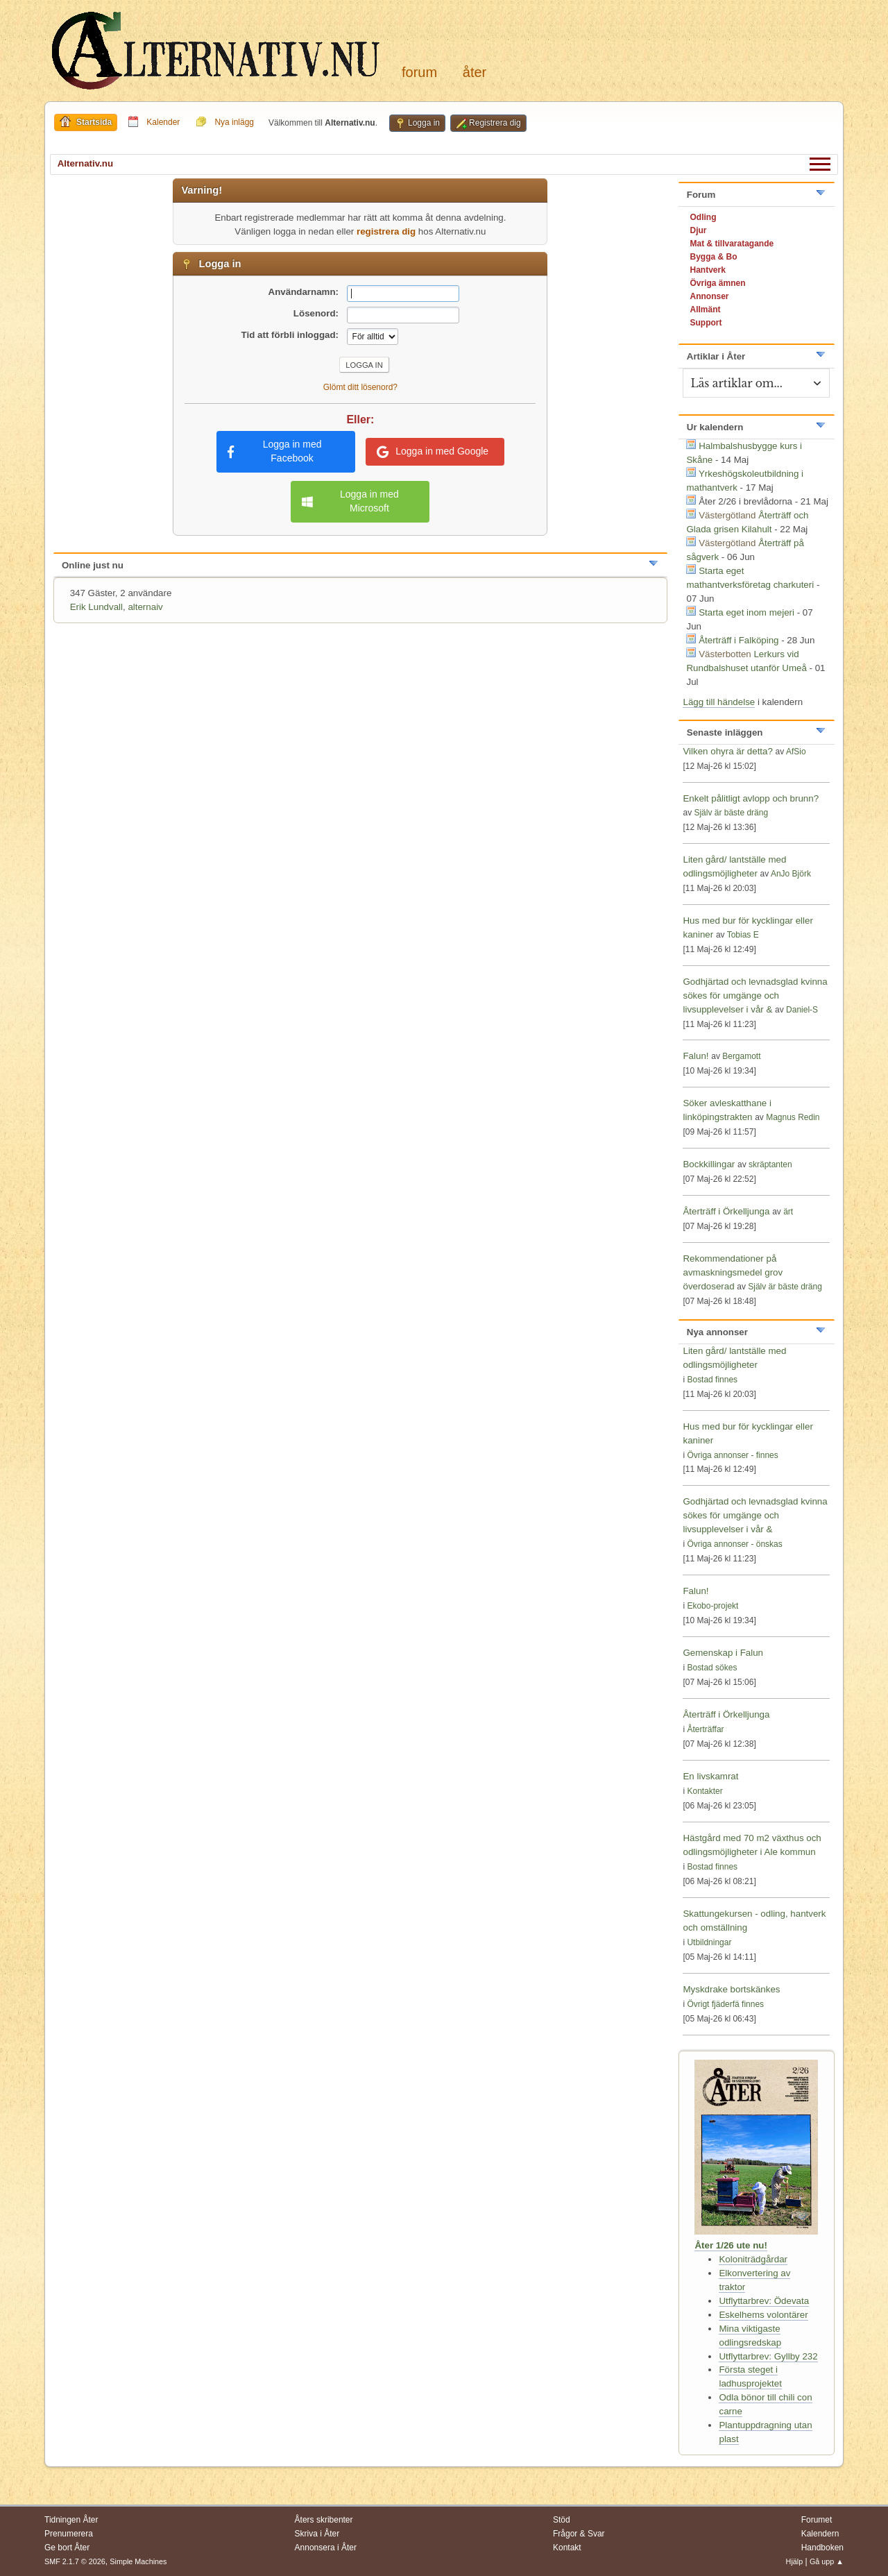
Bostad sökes (712, 1667)
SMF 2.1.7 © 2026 (74, 2561)
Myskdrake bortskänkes (731, 1989)
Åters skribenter (324, 2520)
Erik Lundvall (96, 607)
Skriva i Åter (317, 2534)
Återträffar (705, 1729)
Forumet (816, 2520)
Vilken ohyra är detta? (727, 751)
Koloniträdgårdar (753, 2259)
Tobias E (743, 935)
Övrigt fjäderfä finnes (725, 2004)
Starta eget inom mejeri (746, 612)
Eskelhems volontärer (763, 2315)
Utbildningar (709, 1942)
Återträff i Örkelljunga (726, 1211)
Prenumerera (68, 2534)
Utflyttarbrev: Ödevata (764, 2301)
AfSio (796, 751)
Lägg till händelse (719, 702)
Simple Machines (138, 2561)
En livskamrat (710, 1776)
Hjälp (794, 2561)
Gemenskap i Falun (723, 1652)
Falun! (695, 1056)
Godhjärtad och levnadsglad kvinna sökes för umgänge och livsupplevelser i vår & (755, 995)
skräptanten (770, 1164)
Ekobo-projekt (712, 1606)
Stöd (561, 2520)
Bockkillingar (709, 1164)
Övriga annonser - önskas (734, 1544)
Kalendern (820, 2534)
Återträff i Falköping (738, 640)
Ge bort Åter (66, 2547)
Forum (419, 72)
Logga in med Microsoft (350, 501)
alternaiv (145, 607)
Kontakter (704, 1791)
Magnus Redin (792, 1117)
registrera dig (386, 231)
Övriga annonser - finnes (732, 1455)
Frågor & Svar (579, 2534)
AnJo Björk (791, 874)
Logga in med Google (432, 452)
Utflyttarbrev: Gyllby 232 (768, 2356)
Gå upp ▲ (827, 2561)
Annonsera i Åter (326, 2547)
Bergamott (741, 1056)
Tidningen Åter (71, 2520)
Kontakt (567, 2547)
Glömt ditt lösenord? (360, 387)
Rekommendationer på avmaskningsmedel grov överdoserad (733, 1272)
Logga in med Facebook (275, 451)
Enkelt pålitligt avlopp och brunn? (751, 798)
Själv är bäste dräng (731, 812)
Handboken (822, 2547)
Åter (474, 72)
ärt (788, 1212)
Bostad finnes (712, 1379)
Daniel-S (802, 1010)
